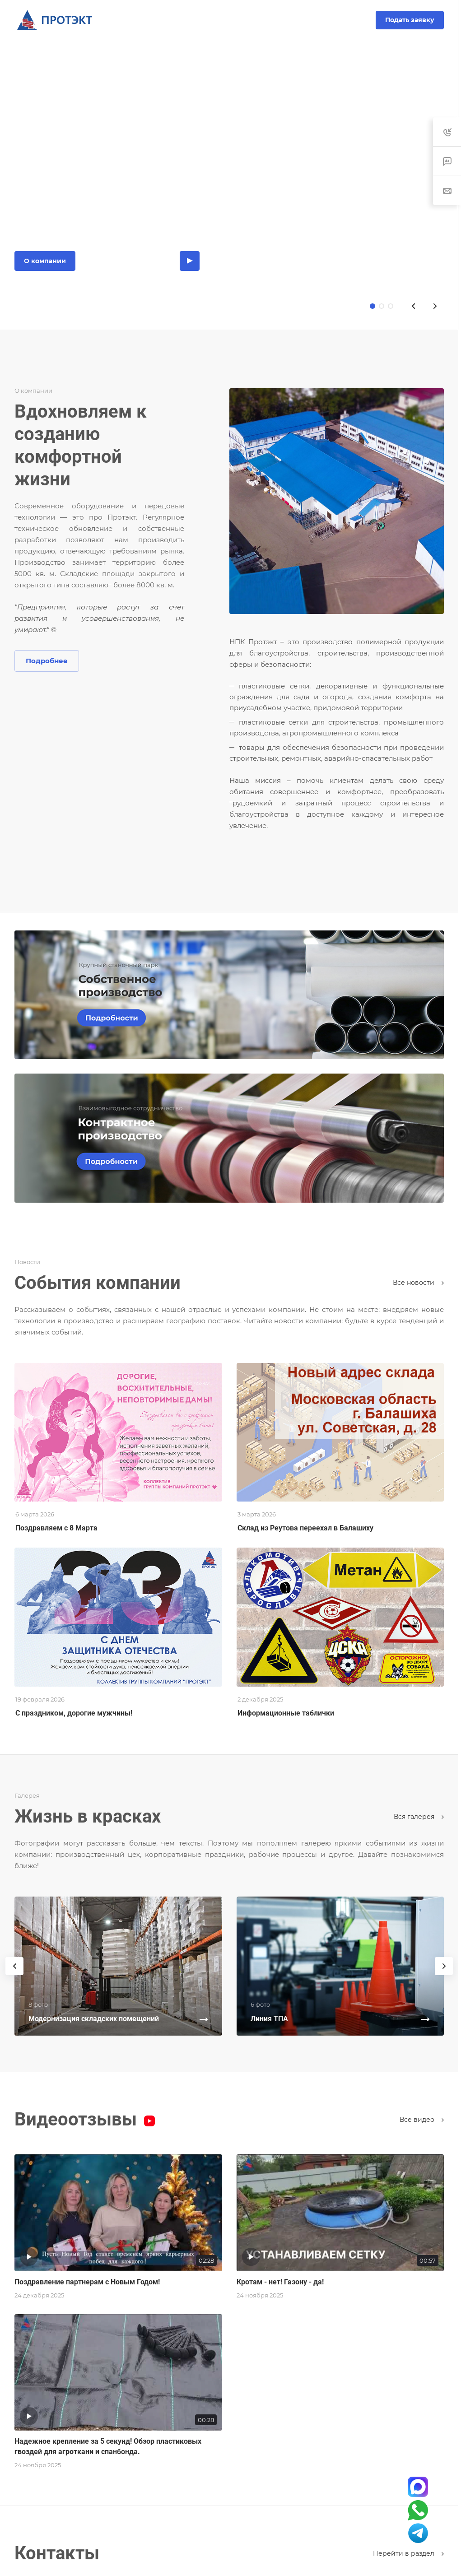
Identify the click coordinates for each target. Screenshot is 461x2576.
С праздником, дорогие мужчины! (73, 1713)
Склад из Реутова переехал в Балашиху (305, 1528)
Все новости (418, 1283)
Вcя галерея (419, 1817)
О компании (45, 261)
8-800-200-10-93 (230, 20)
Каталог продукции (127, 261)
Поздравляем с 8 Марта (56, 1528)
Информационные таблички (285, 1713)
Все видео (422, 2120)
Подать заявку (409, 20)
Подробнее (47, 660)
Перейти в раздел (408, 2553)
